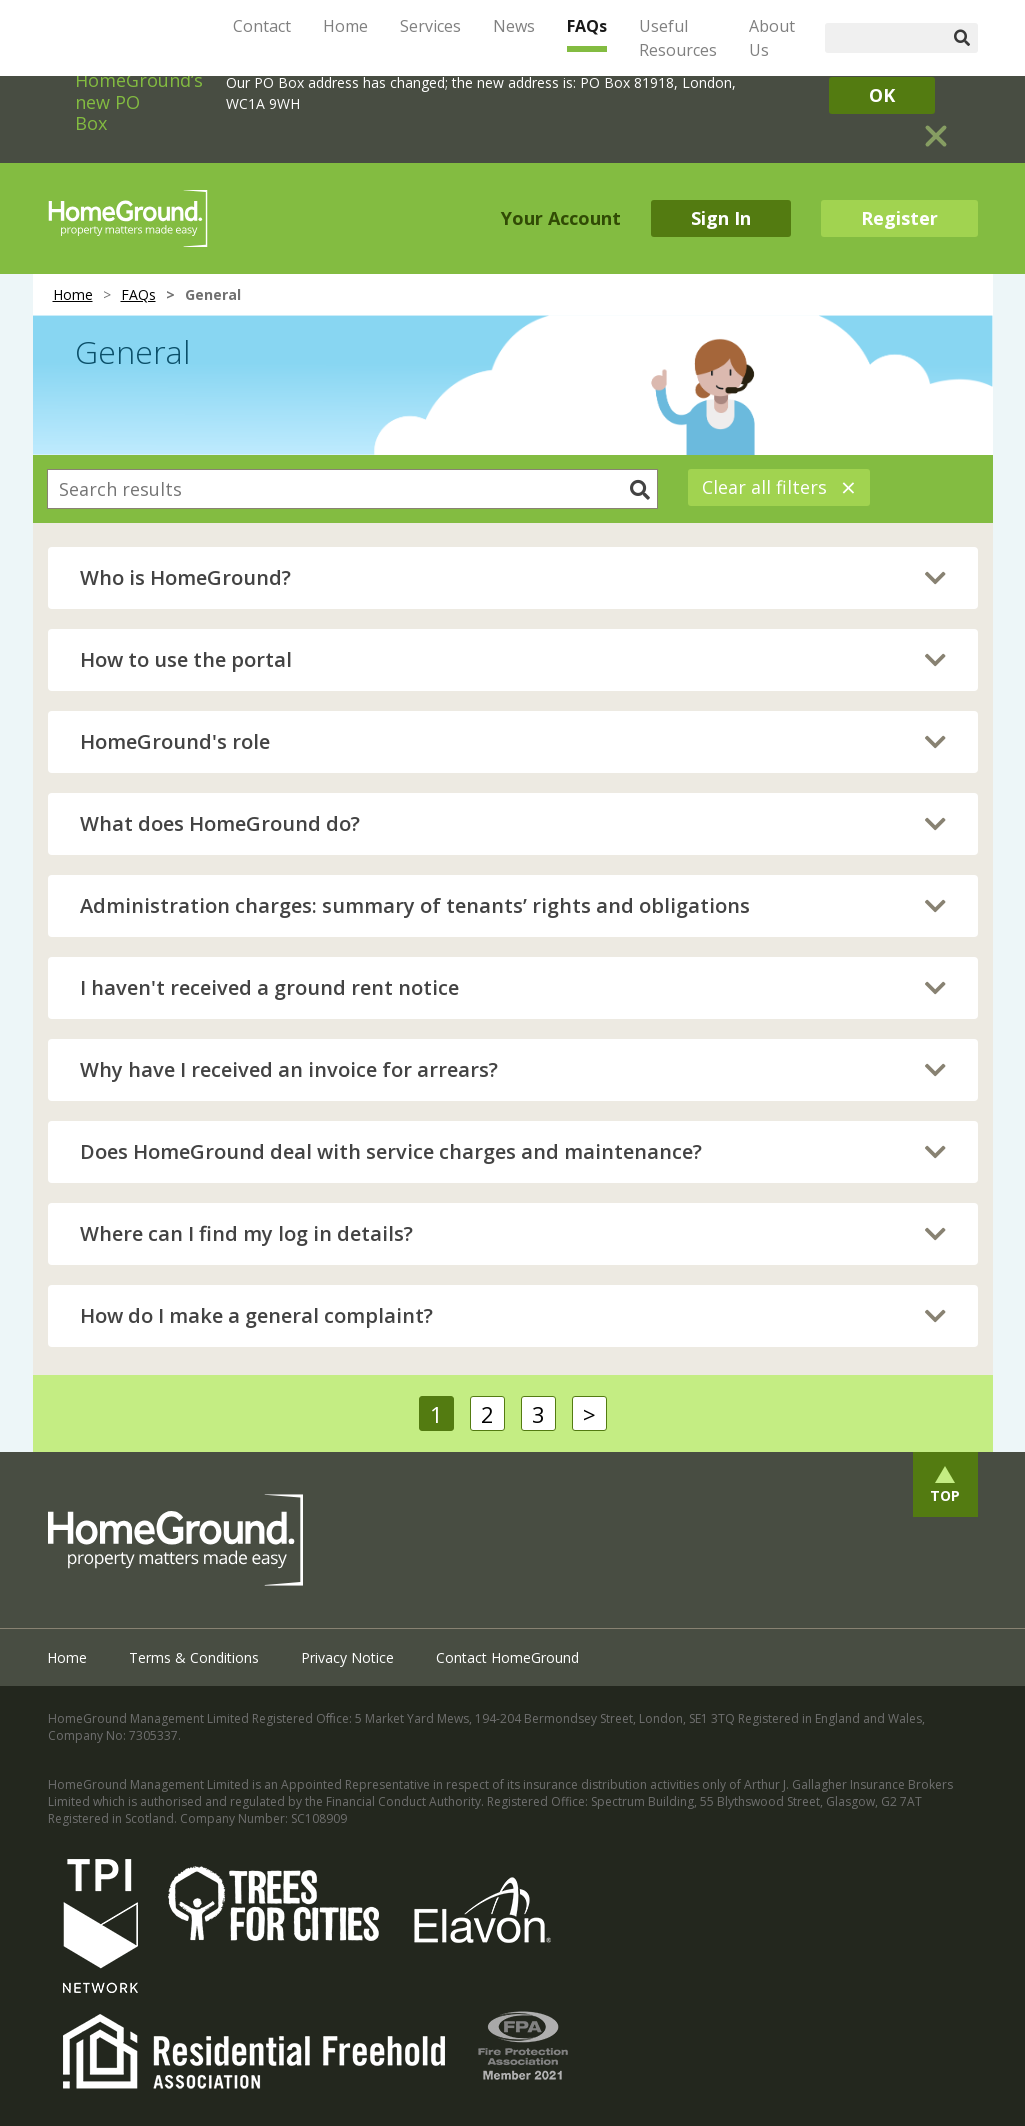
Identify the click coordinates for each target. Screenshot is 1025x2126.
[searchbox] (352, 489)
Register (899, 218)
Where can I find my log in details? (246, 1233)
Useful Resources (678, 38)
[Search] (886, 38)
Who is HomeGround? (185, 577)
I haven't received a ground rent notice (269, 987)
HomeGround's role (175, 741)
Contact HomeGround (507, 1657)
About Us (772, 38)
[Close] (936, 128)
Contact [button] (262, 26)
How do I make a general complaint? (256, 1315)
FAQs (587, 26)
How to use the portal (186, 659)
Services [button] (430, 26)
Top (945, 1495)
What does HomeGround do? (220, 823)
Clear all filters (779, 487)
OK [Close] (882, 95)
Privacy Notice (347, 1657)
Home (345, 26)
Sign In (721, 218)
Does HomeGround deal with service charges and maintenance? (391, 1151)
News (514, 26)
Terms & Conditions (194, 1657)
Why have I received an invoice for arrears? (289, 1069)
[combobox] (352, 489)
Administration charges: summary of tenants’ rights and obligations (415, 905)
